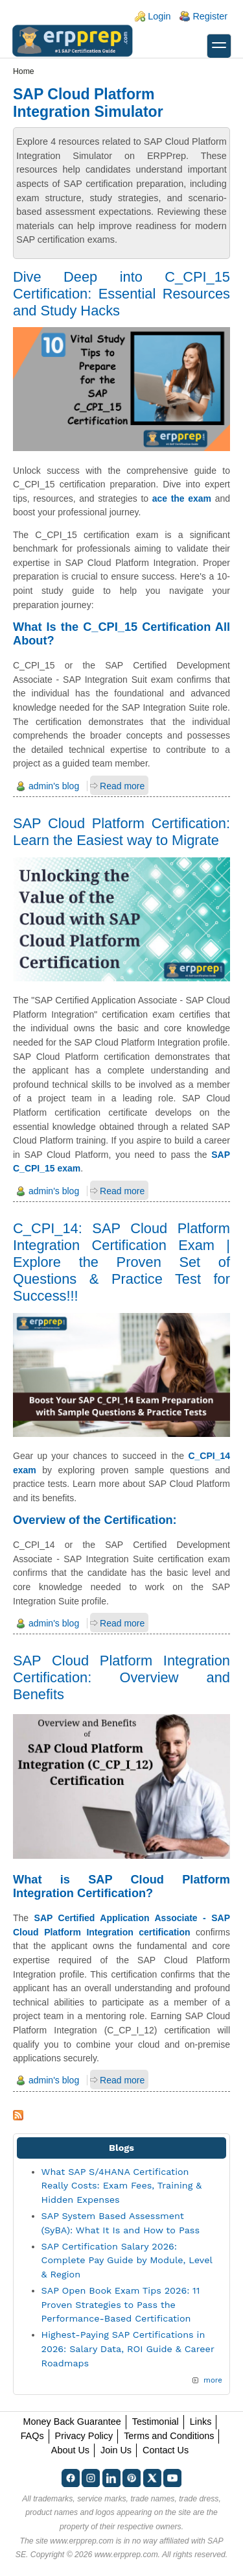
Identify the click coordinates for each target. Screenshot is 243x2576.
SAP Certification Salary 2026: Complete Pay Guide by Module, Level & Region (127, 2260)
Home (23, 71)
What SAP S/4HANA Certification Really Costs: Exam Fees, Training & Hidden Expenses (121, 2185)
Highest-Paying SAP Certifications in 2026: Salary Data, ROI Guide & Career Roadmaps (127, 2348)
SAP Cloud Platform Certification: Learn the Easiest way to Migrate (121, 831)
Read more (122, 786)
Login (159, 16)
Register (209, 16)
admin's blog (54, 786)
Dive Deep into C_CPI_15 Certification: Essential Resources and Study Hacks (121, 294)
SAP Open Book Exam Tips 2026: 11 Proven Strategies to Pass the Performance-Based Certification (120, 2304)
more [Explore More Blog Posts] (212, 2380)
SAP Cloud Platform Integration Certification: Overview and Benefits (121, 1677)
